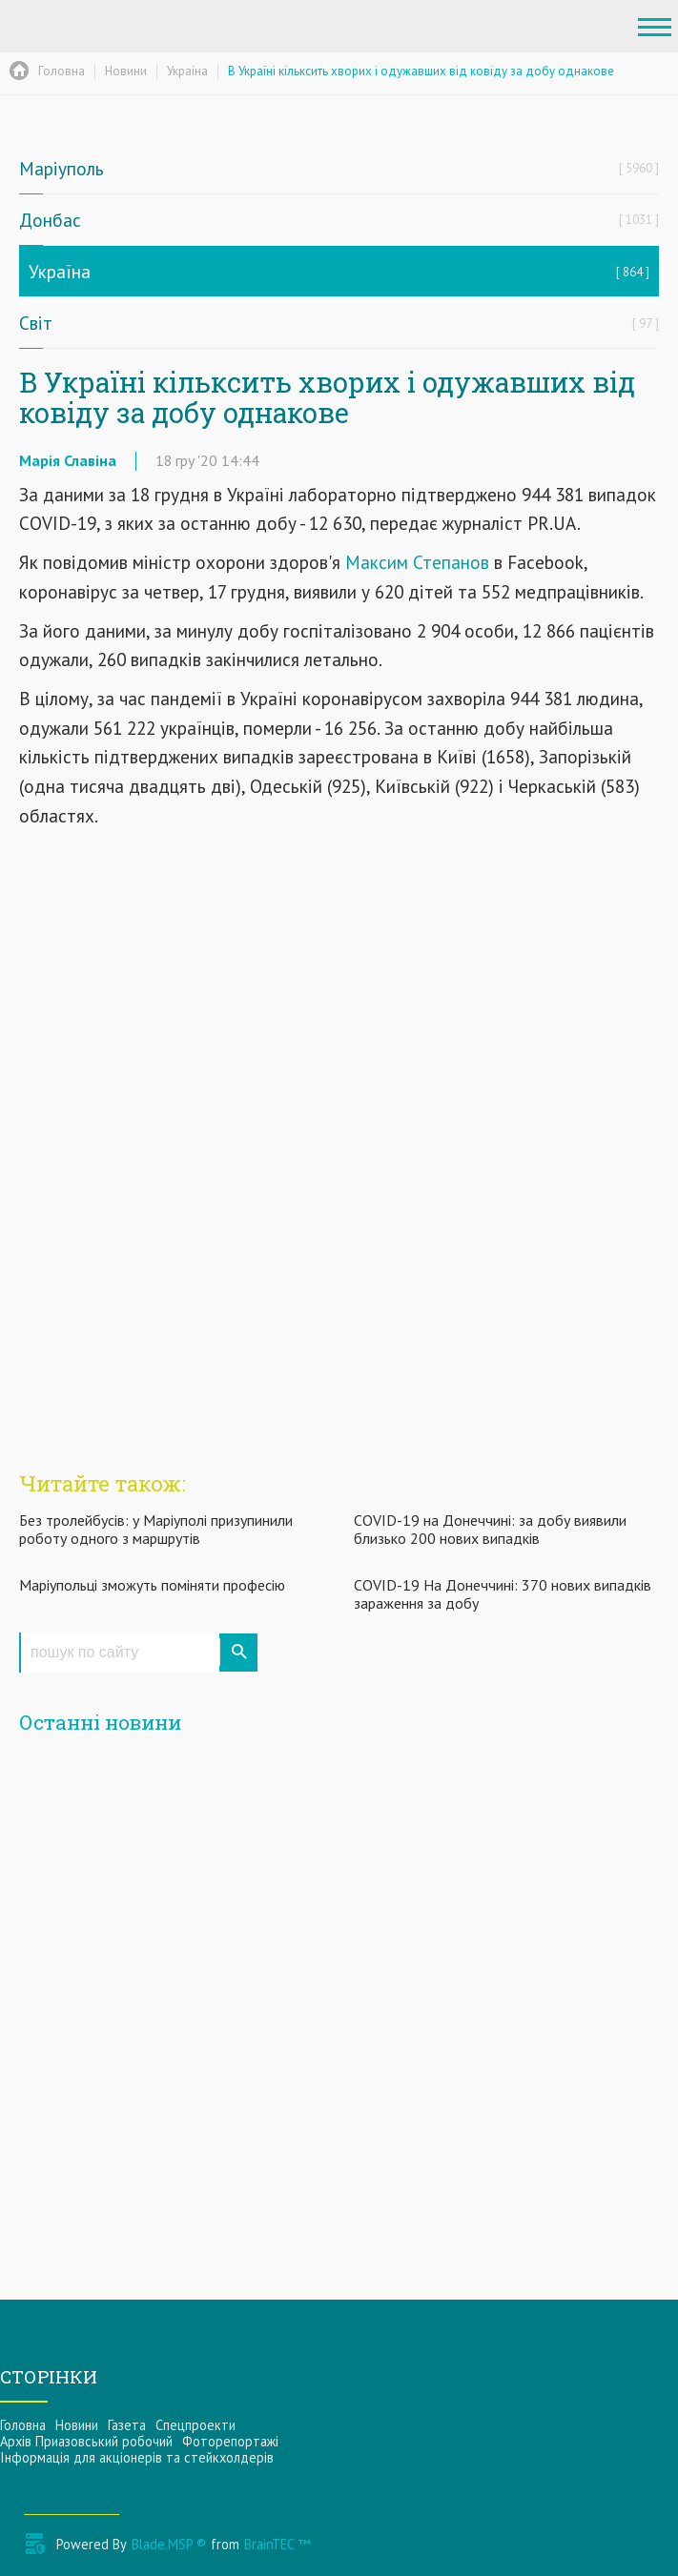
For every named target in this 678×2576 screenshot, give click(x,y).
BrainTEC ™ (277, 2544)
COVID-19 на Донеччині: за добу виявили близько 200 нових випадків (490, 1529)
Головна (23, 2425)
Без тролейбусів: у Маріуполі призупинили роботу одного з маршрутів (156, 1529)
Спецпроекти (195, 2425)
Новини (76, 2425)
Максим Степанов (417, 562)
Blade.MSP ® (169, 2544)
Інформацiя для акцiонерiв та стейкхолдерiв (137, 2457)
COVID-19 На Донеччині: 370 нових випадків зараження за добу (502, 1594)
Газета (127, 2425)
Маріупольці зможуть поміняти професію (152, 1584)
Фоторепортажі (230, 2441)
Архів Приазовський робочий (86, 2441)
